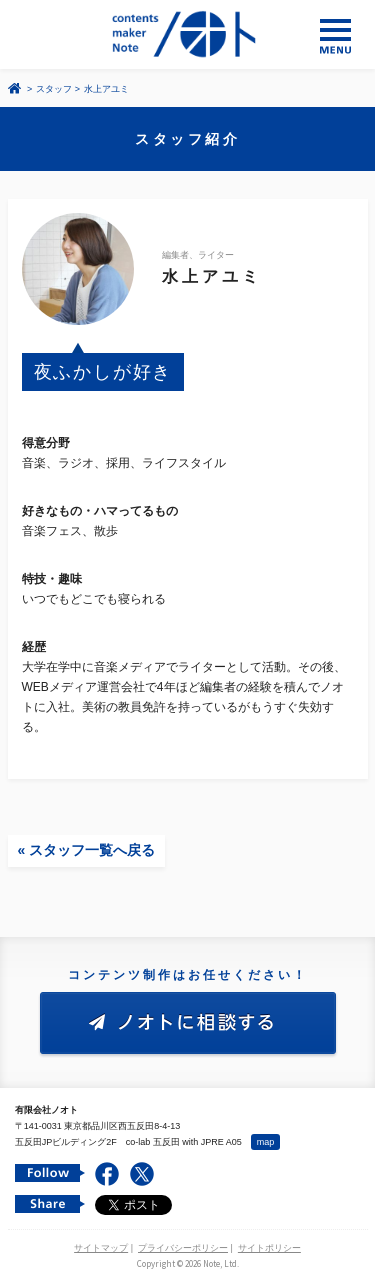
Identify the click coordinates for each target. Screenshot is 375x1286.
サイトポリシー (269, 1248)
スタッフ (54, 89)
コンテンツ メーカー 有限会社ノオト (187, 34)
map (266, 1142)
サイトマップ (101, 1248)
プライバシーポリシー (183, 1248)
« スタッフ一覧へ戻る (87, 850)
